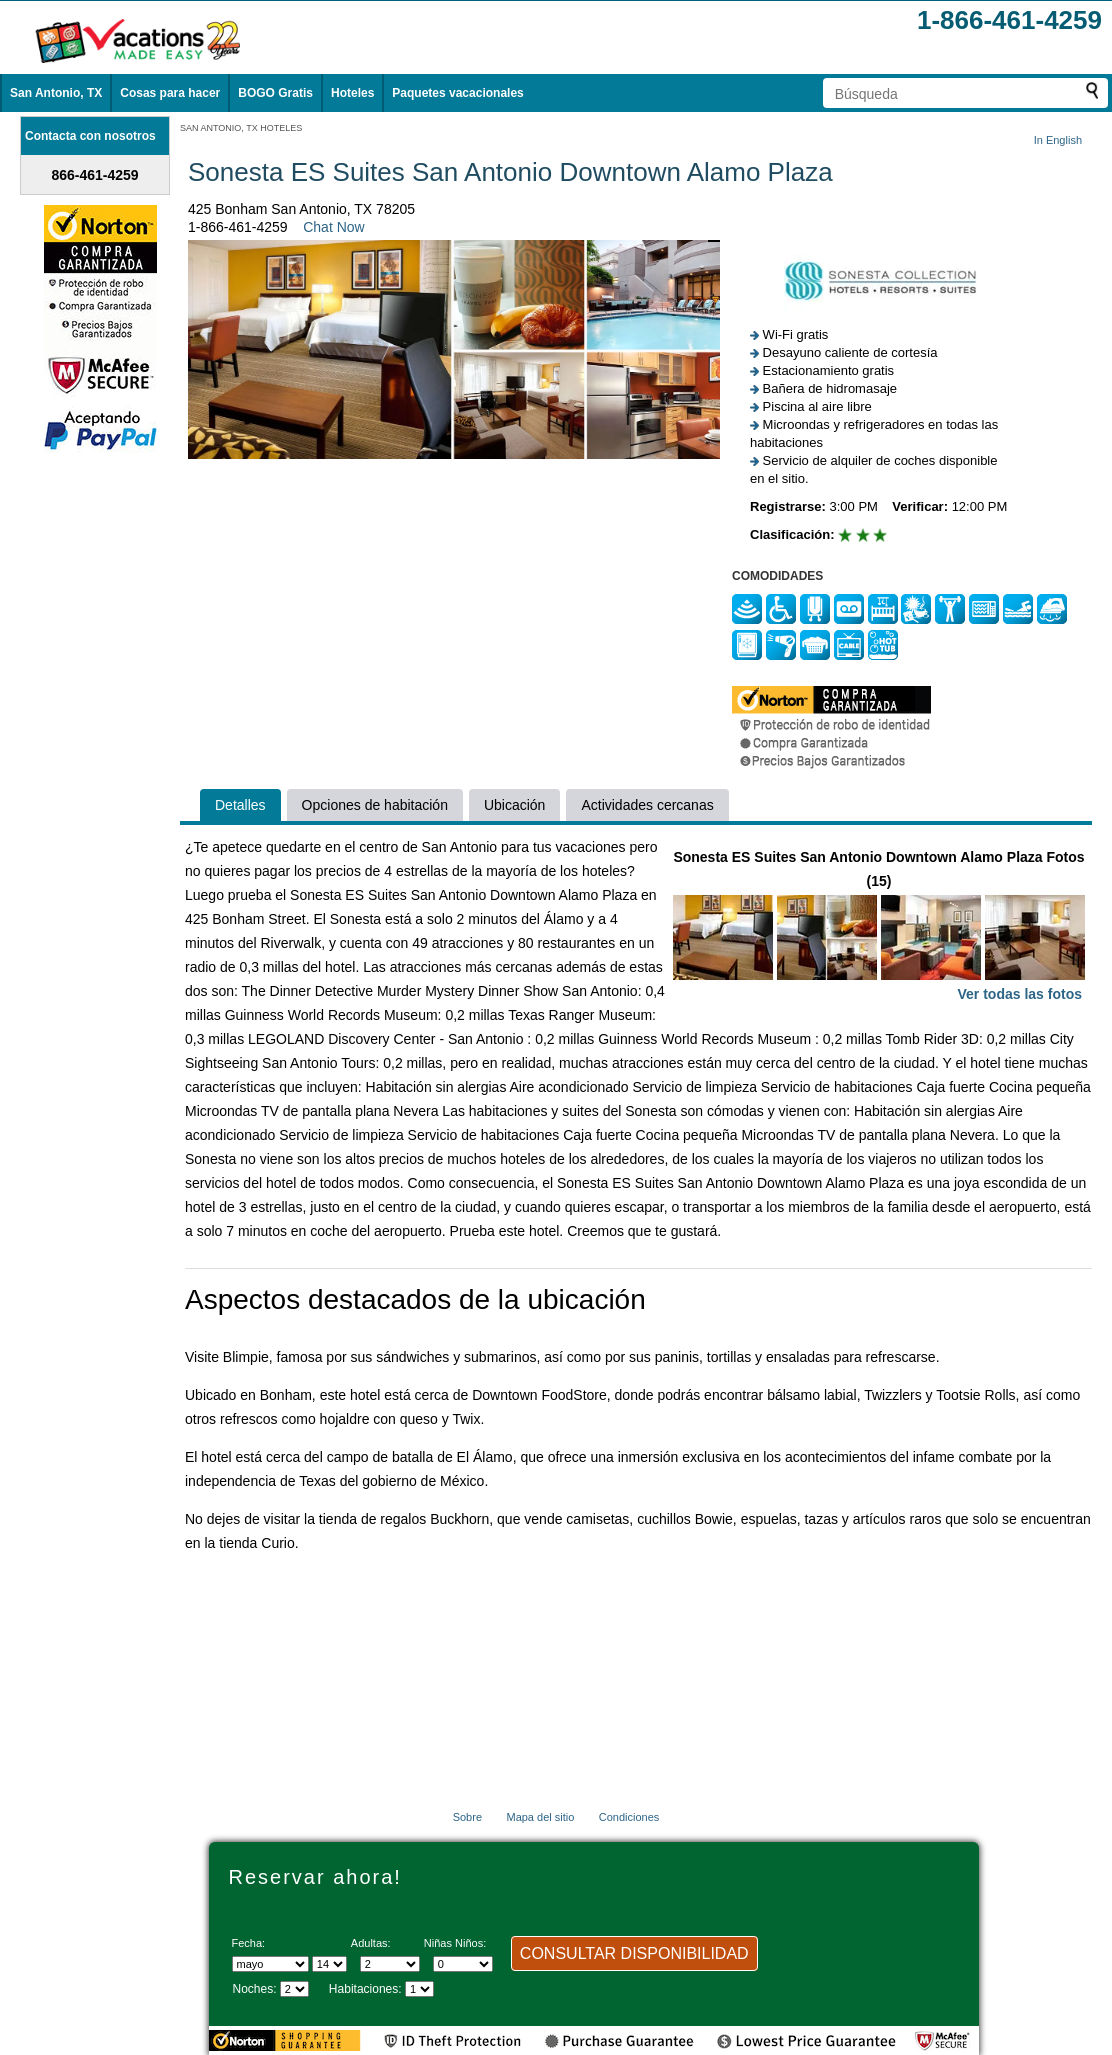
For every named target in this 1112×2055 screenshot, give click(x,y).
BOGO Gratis (275, 93)
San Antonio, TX (56, 93)
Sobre (467, 1817)
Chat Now (333, 227)
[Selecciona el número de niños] (463, 1964)
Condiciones (629, 1817)
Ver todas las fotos (1020, 994)
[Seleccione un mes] (270, 1964)
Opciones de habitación (375, 805)
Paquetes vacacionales (457, 93)
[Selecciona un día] (329, 1964)
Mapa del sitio (540, 1817)
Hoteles (352, 93)
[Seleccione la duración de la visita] (294, 1989)
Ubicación (514, 805)
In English (1058, 140)
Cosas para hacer (170, 93)
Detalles (240, 805)
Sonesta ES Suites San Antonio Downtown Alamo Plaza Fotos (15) (879, 927)
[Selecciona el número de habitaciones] (419, 1989)
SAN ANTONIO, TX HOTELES (241, 128)
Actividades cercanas (647, 805)
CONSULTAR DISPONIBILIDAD (634, 1953)
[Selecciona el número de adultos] (390, 1964)
